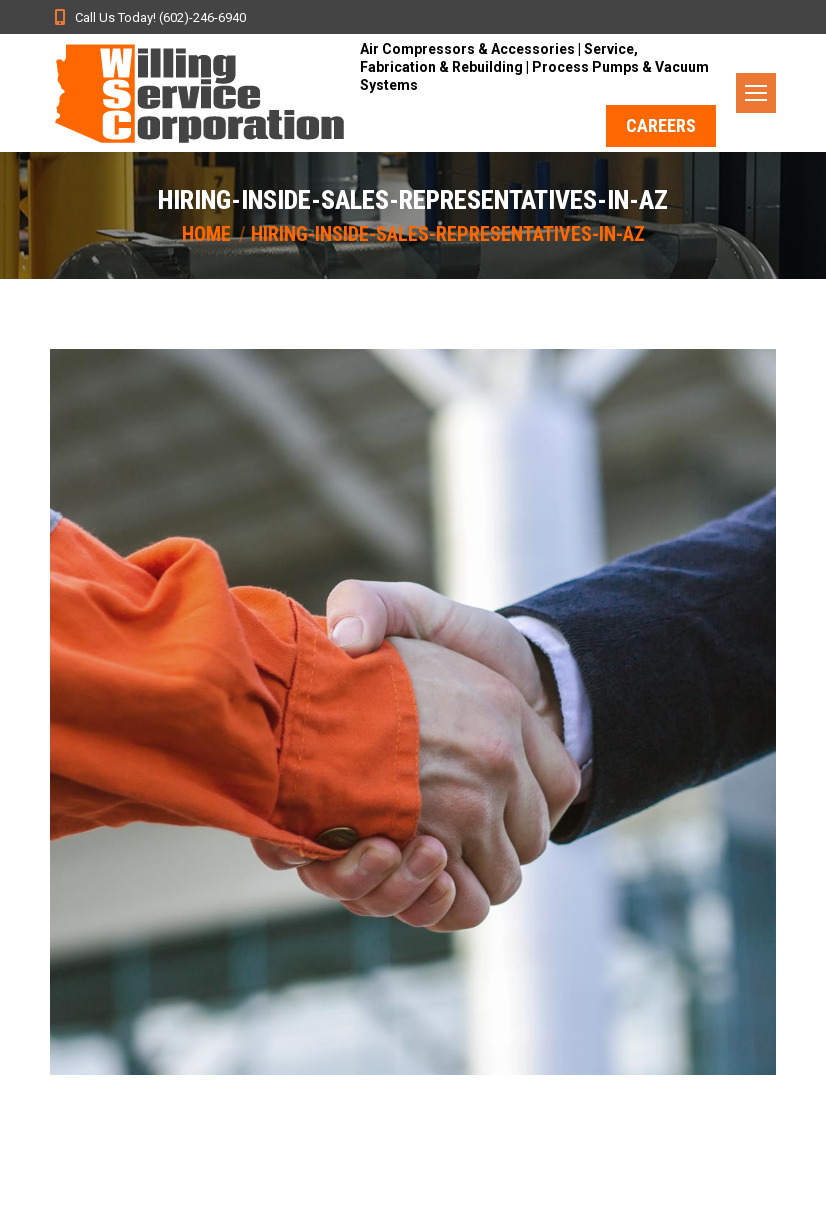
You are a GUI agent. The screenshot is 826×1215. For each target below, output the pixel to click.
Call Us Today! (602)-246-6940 (148, 17)
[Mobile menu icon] (756, 93)
